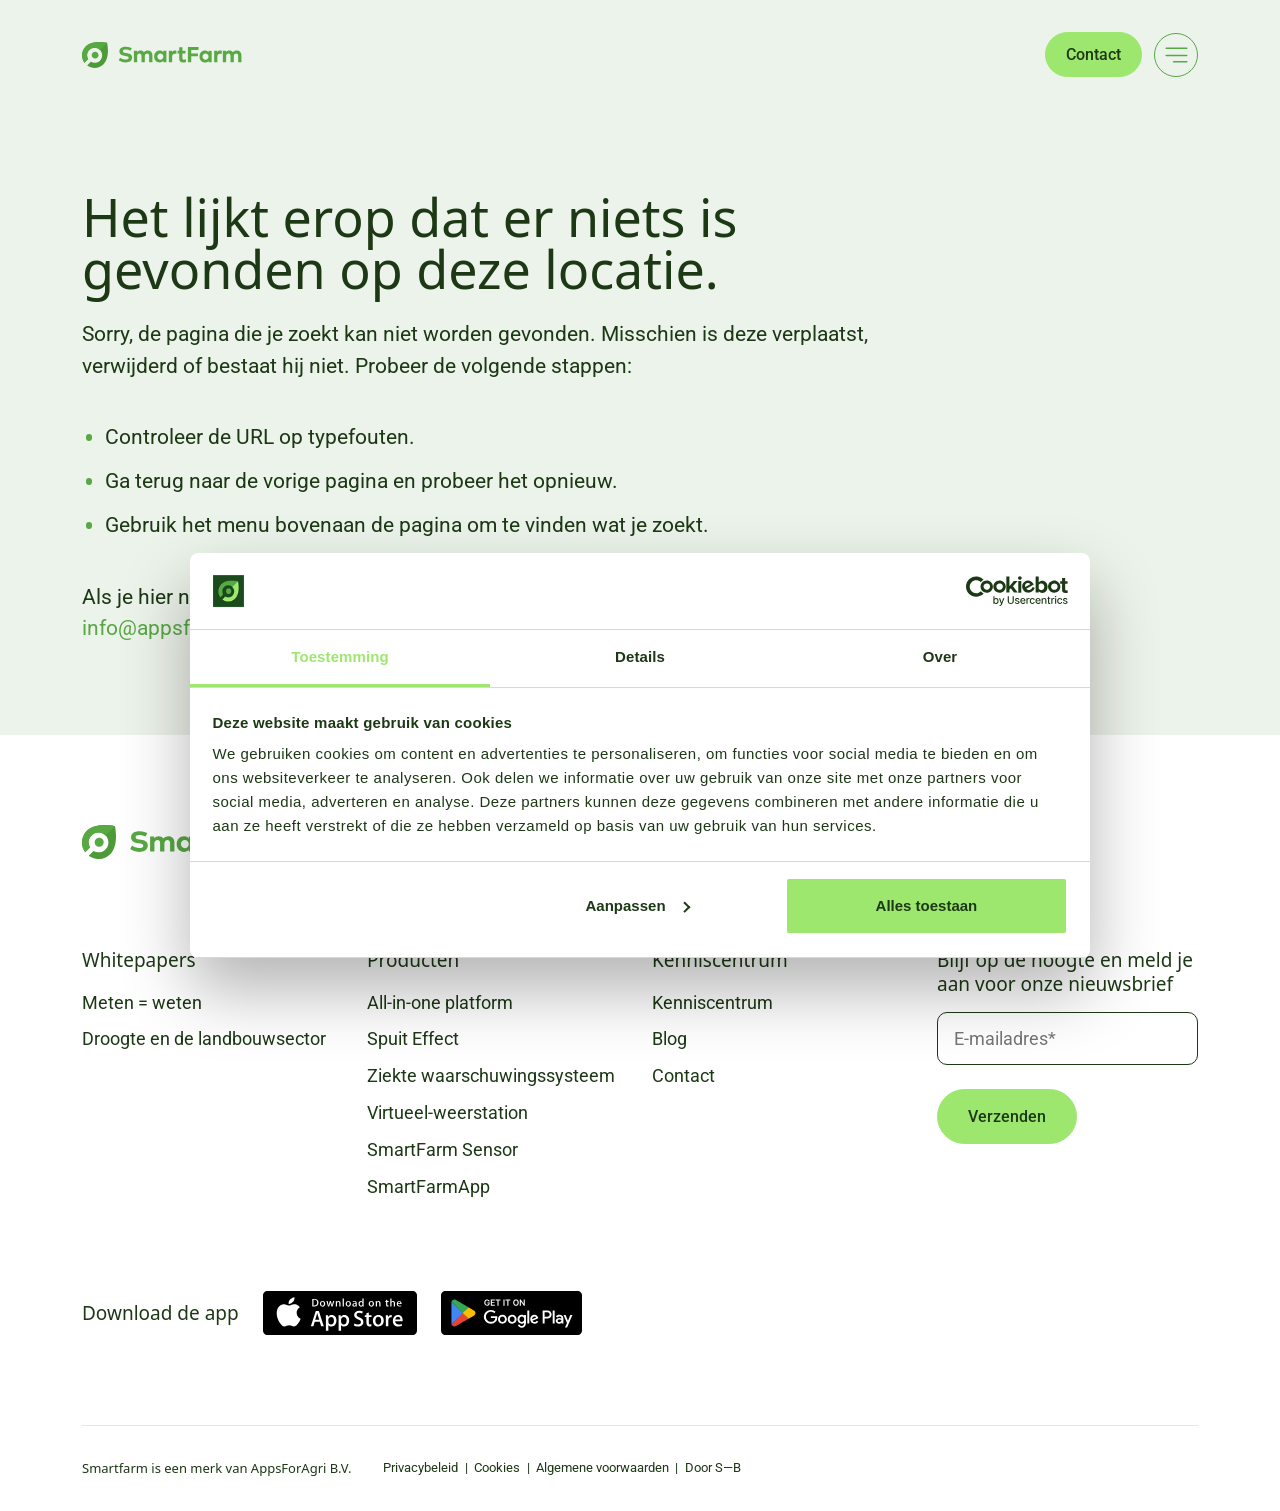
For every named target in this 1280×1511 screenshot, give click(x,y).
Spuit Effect (413, 1038)
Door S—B (713, 1467)
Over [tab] (940, 656)
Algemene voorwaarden (602, 1467)
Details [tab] (640, 656)
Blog (669, 1038)
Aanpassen (638, 905)
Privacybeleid (420, 1467)
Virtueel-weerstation (447, 1112)
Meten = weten (142, 1002)
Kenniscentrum (712, 1002)
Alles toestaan (927, 905)
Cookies (497, 1467)
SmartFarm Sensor (442, 1149)
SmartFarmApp (428, 1186)
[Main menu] (1176, 55)
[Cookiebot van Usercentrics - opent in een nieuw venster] (980, 591)
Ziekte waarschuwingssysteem (491, 1075)
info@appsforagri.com (186, 628)
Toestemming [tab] (340, 656)
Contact (1093, 54)
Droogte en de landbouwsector (204, 1038)
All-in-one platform (440, 1002)
